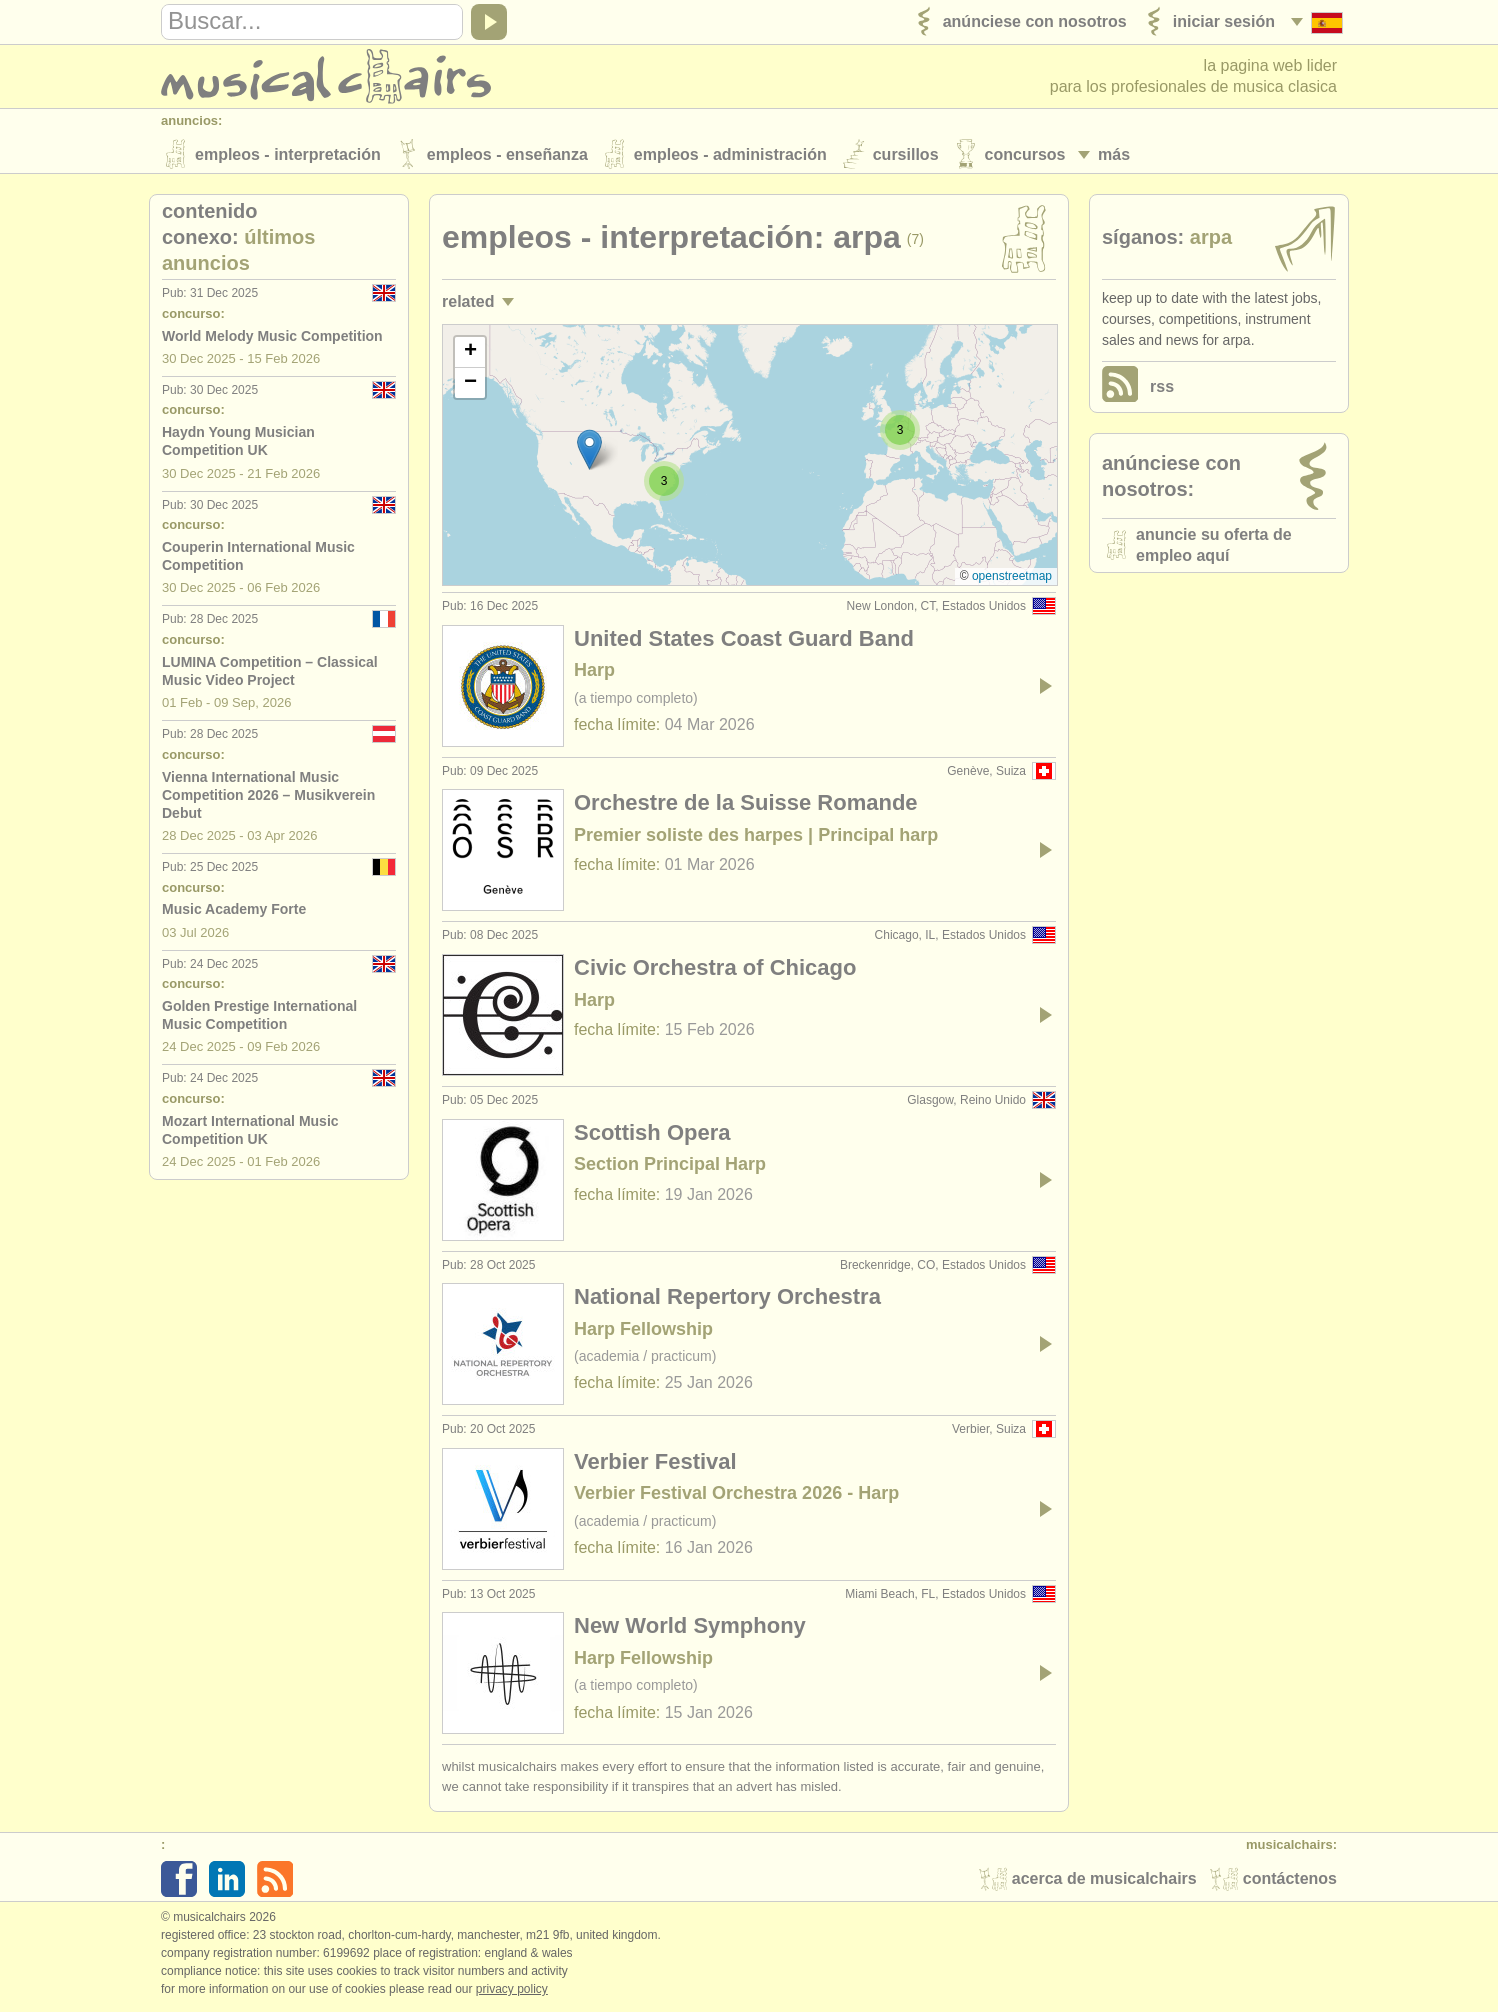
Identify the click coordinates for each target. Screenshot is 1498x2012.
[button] (900, 432)
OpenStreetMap (1012, 578)
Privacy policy (512, 1991)
